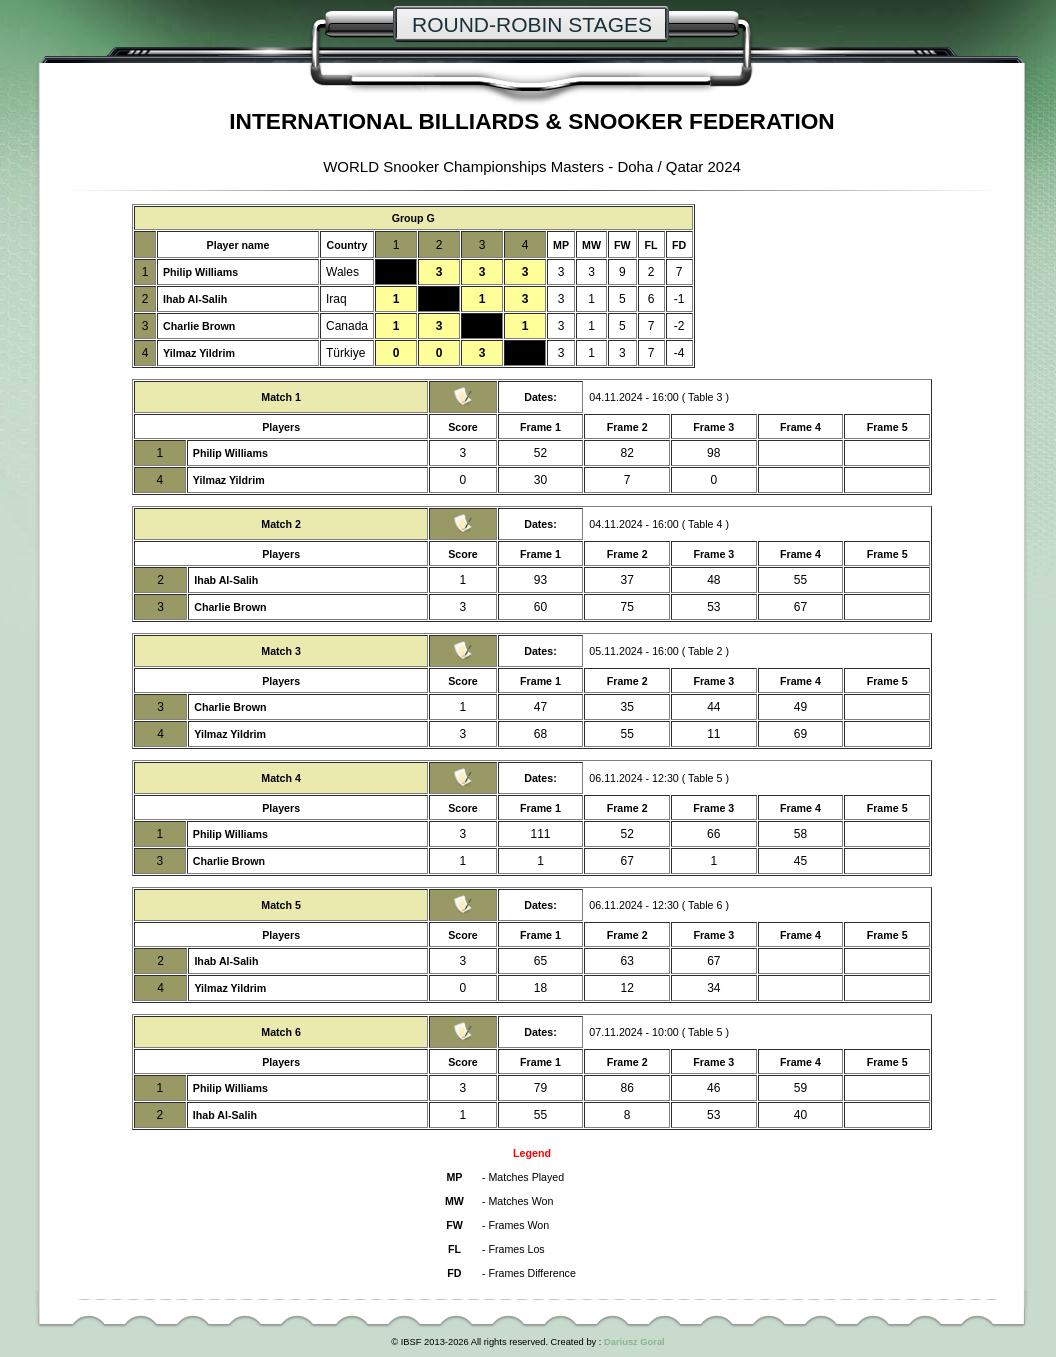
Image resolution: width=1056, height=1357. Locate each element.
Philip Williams (200, 272)
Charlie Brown (199, 326)
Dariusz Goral (634, 1342)
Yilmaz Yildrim (199, 353)
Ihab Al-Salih (195, 299)
